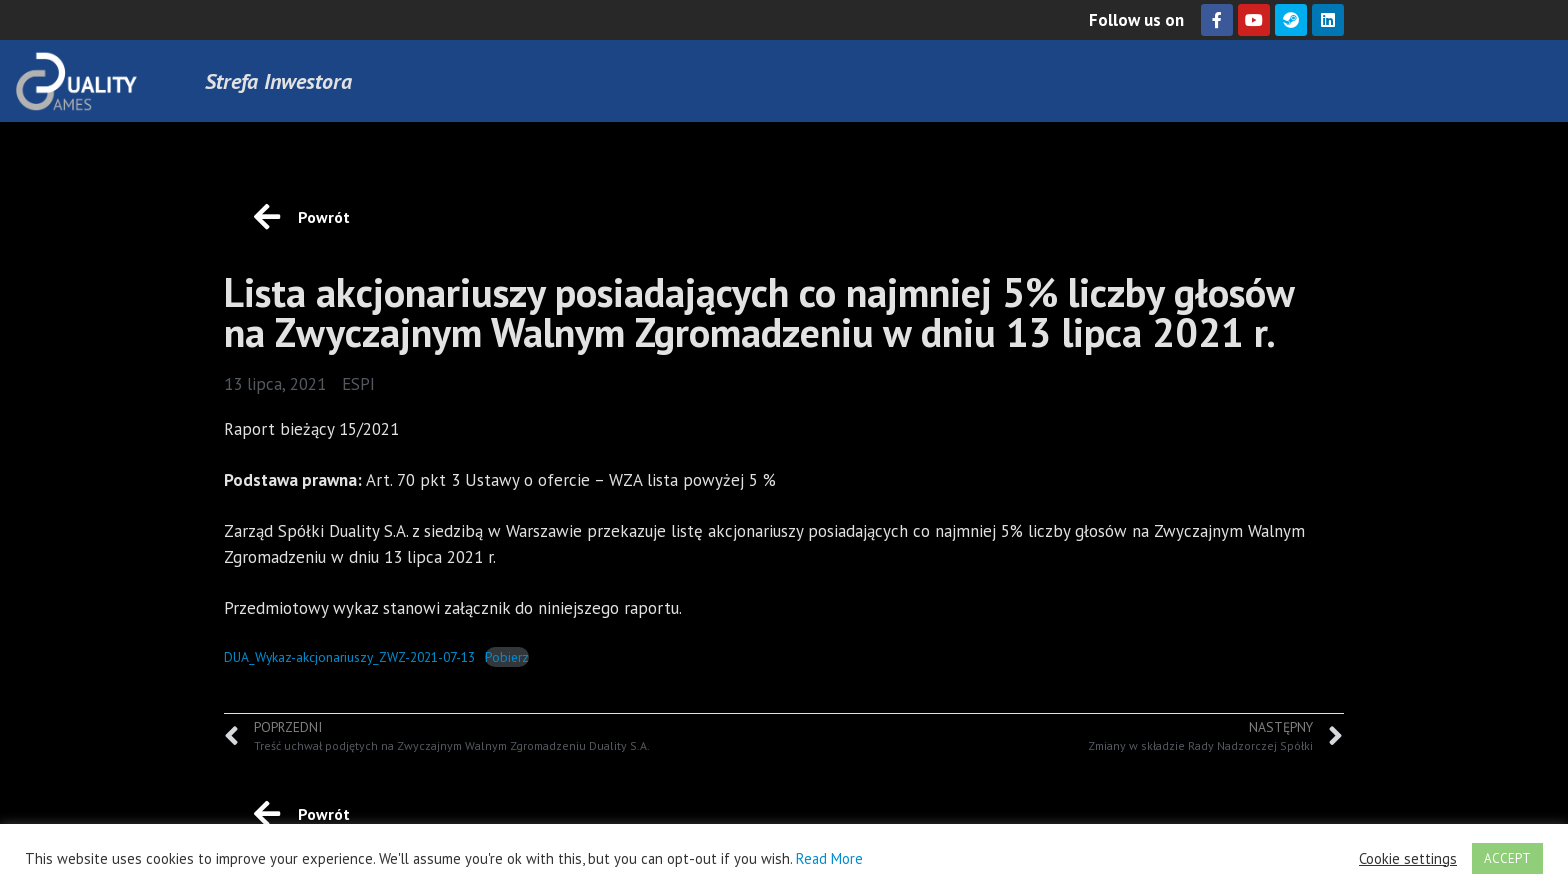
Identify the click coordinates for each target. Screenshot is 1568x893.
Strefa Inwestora (278, 81)
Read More (829, 858)
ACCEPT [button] (1507, 858)
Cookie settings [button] (1408, 859)
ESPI (358, 384)
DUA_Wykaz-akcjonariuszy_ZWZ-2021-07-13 (349, 657)
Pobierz (507, 657)
